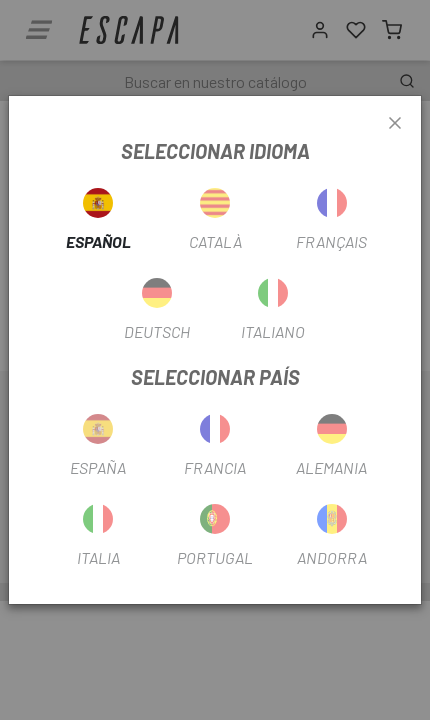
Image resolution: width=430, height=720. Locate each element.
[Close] (395, 124)
